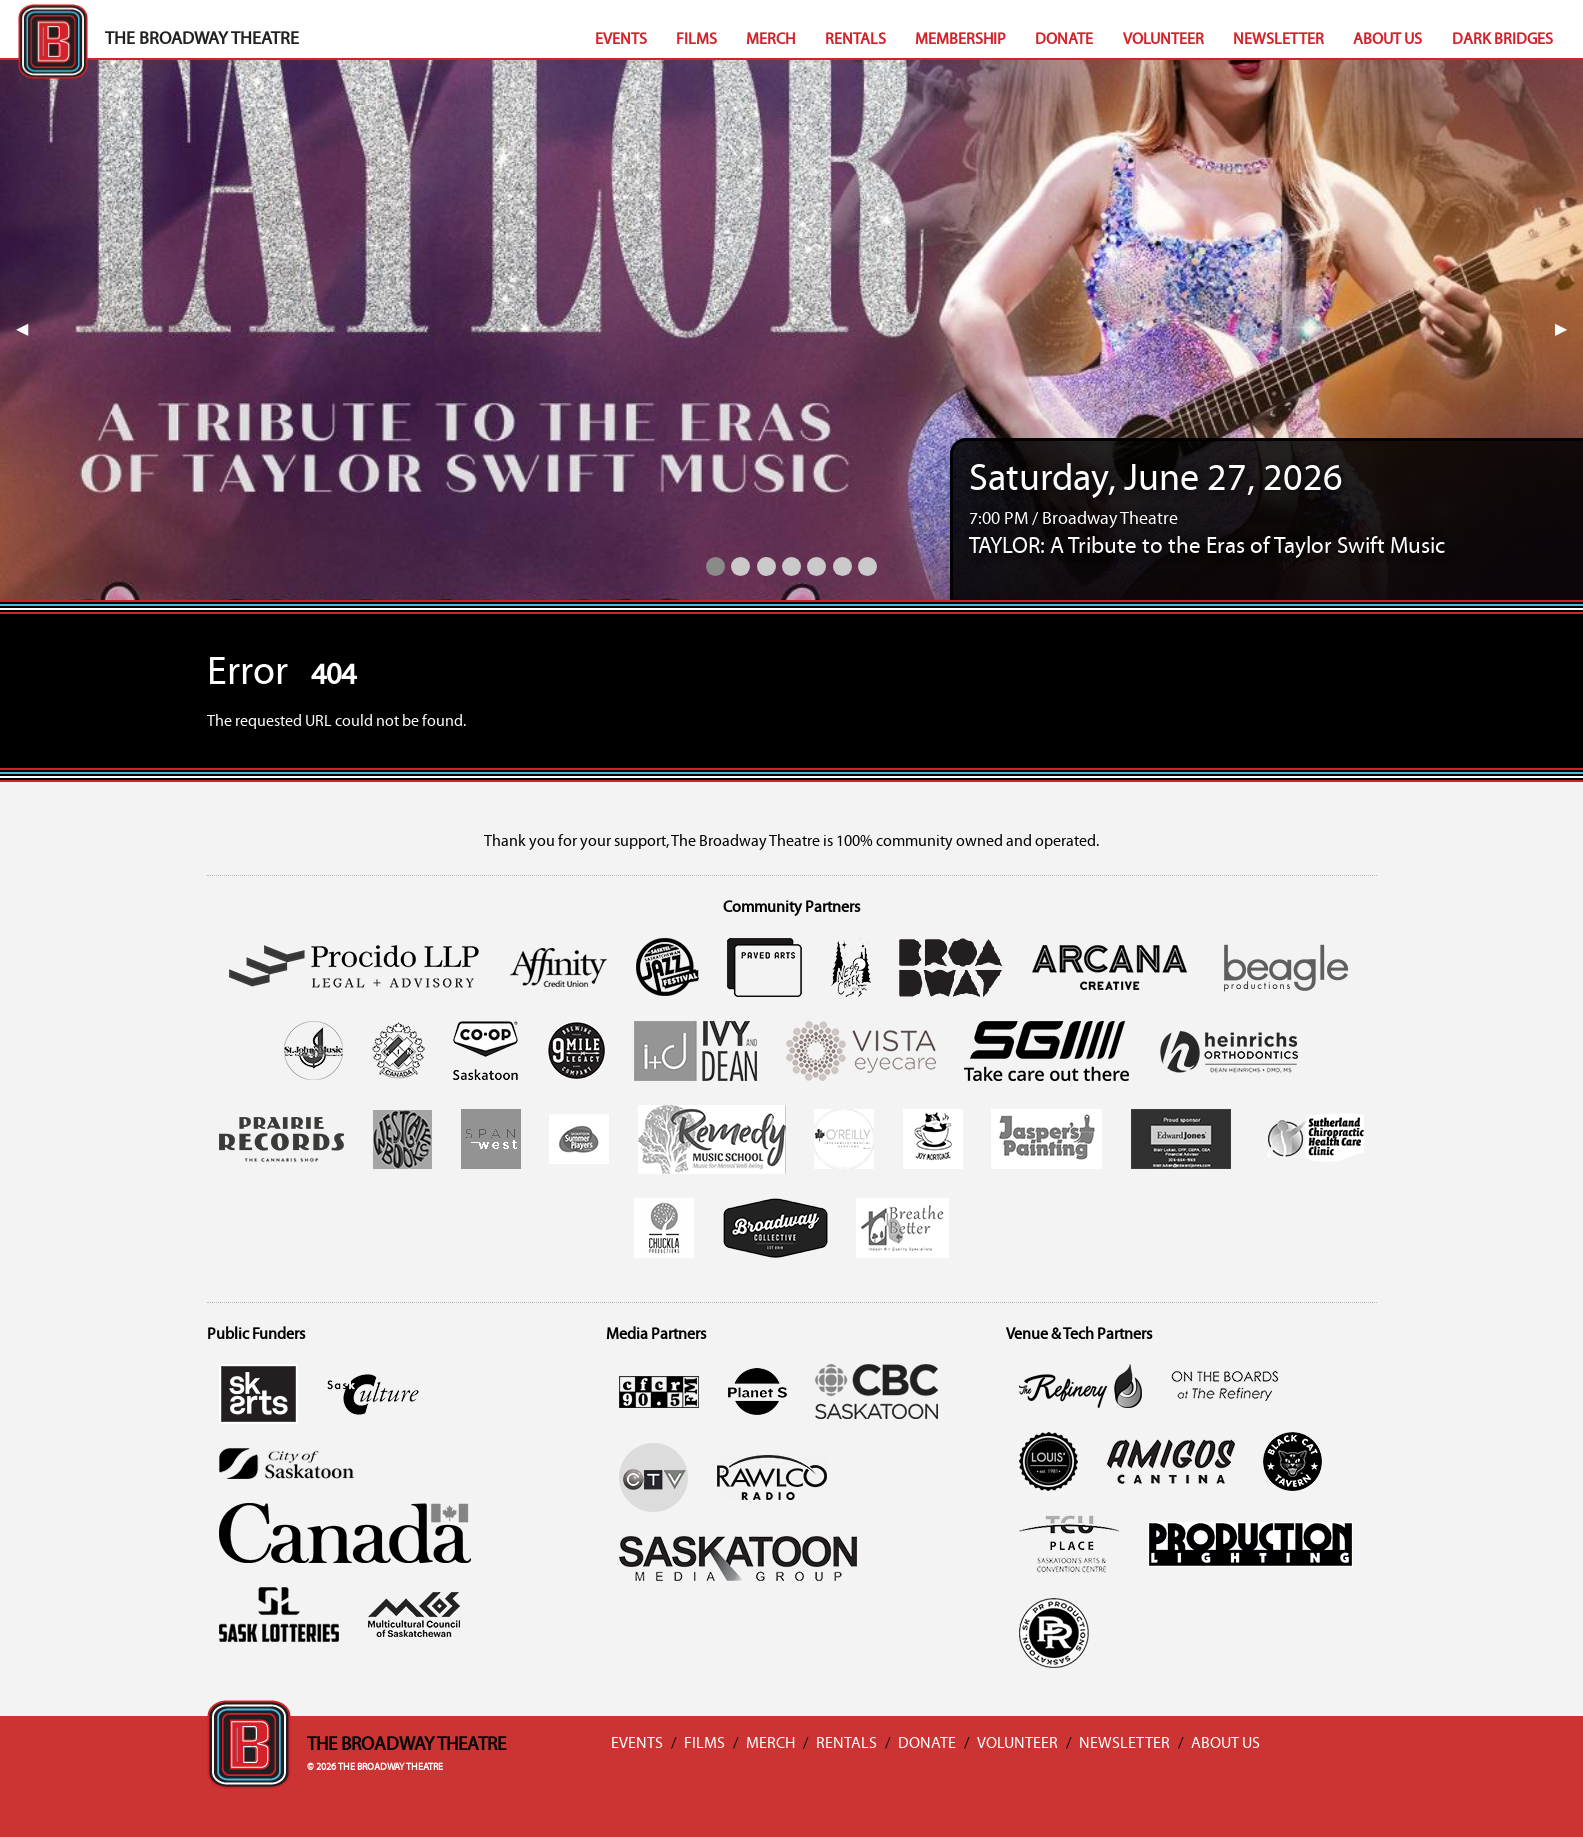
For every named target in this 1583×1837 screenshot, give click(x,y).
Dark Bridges (1502, 40)
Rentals (855, 40)
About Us (1387, 40)
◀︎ (30, 330)
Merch (770, 40)
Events (621, 40)
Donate (1064, 40)
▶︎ (1569, 330)
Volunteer (1163, 40)
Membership (960, 40)
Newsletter (1278, 40)
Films (696, 40)
